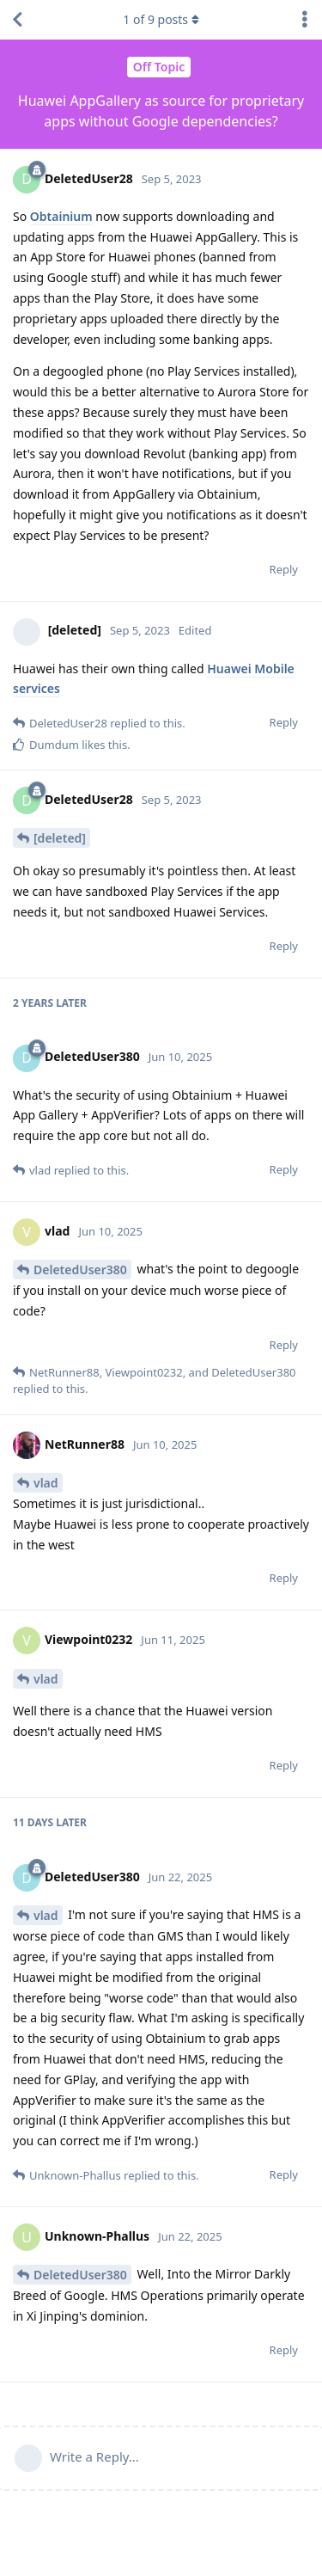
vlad (45, 1483)
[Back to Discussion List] (17, 20)
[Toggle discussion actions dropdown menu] (305, 20)
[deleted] (59, 838)
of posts (160, 19)
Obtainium (61, 216)
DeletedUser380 (80, 1269)
